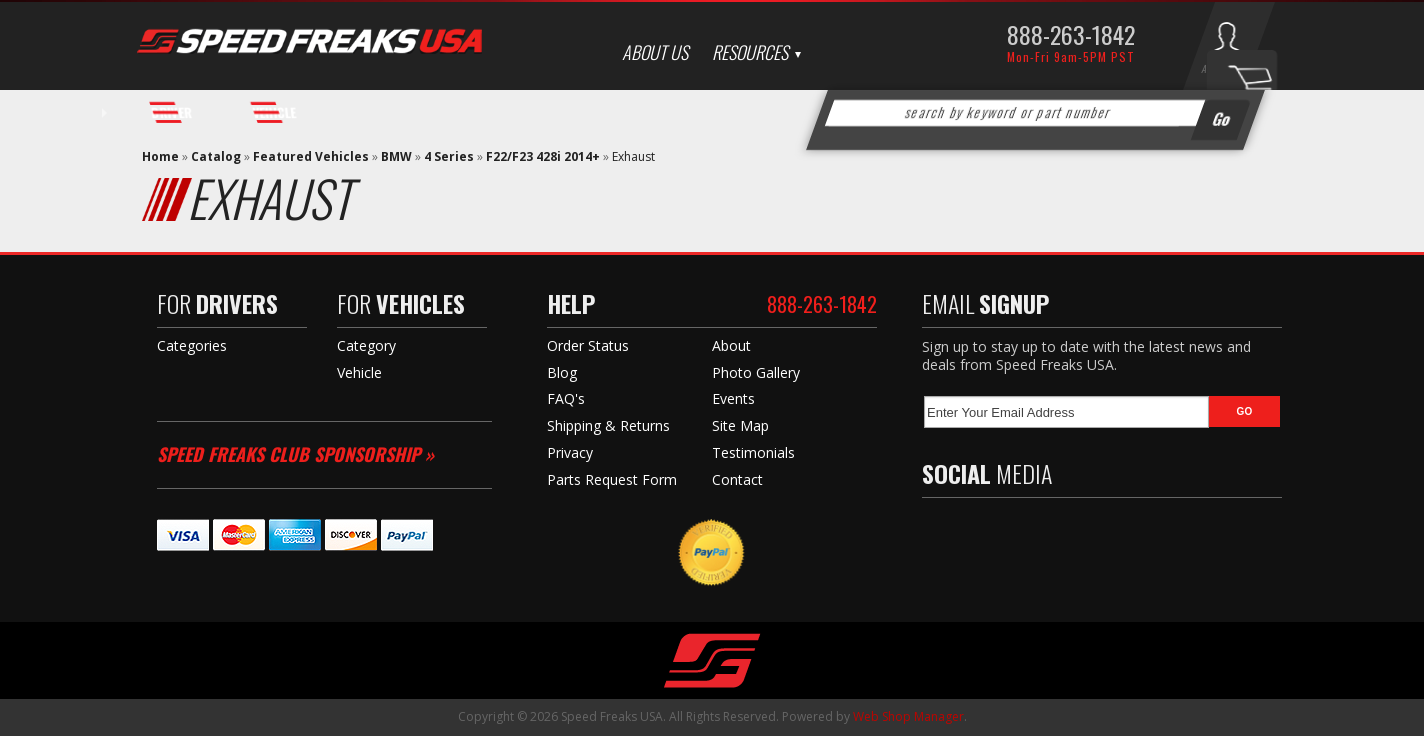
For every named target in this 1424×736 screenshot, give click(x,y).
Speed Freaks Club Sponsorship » (295, 454)
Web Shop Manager (908, 716)
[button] (1036, 113)
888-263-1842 (1071, 34)
